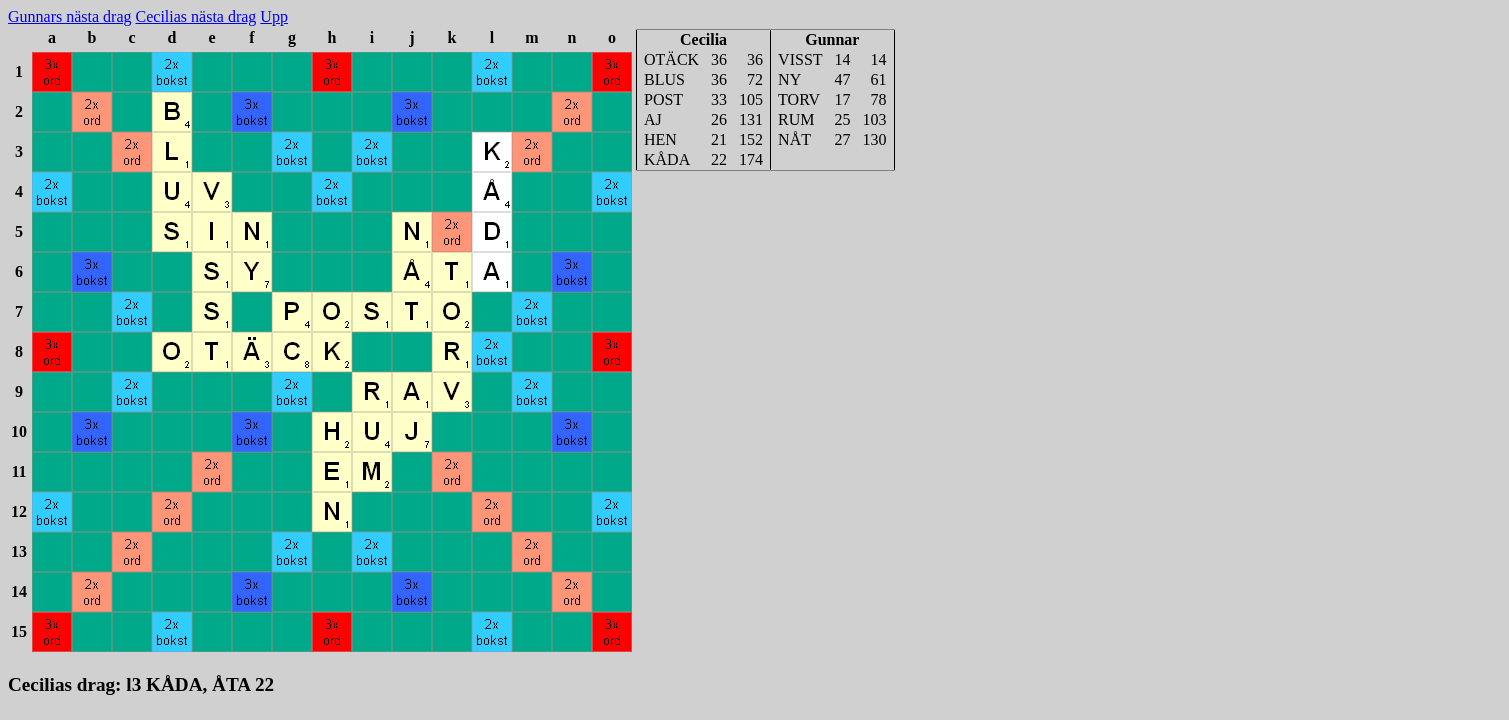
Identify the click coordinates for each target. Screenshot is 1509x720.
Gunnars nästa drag (70, 16)
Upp (274, 16)
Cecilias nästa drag (196, 16)
